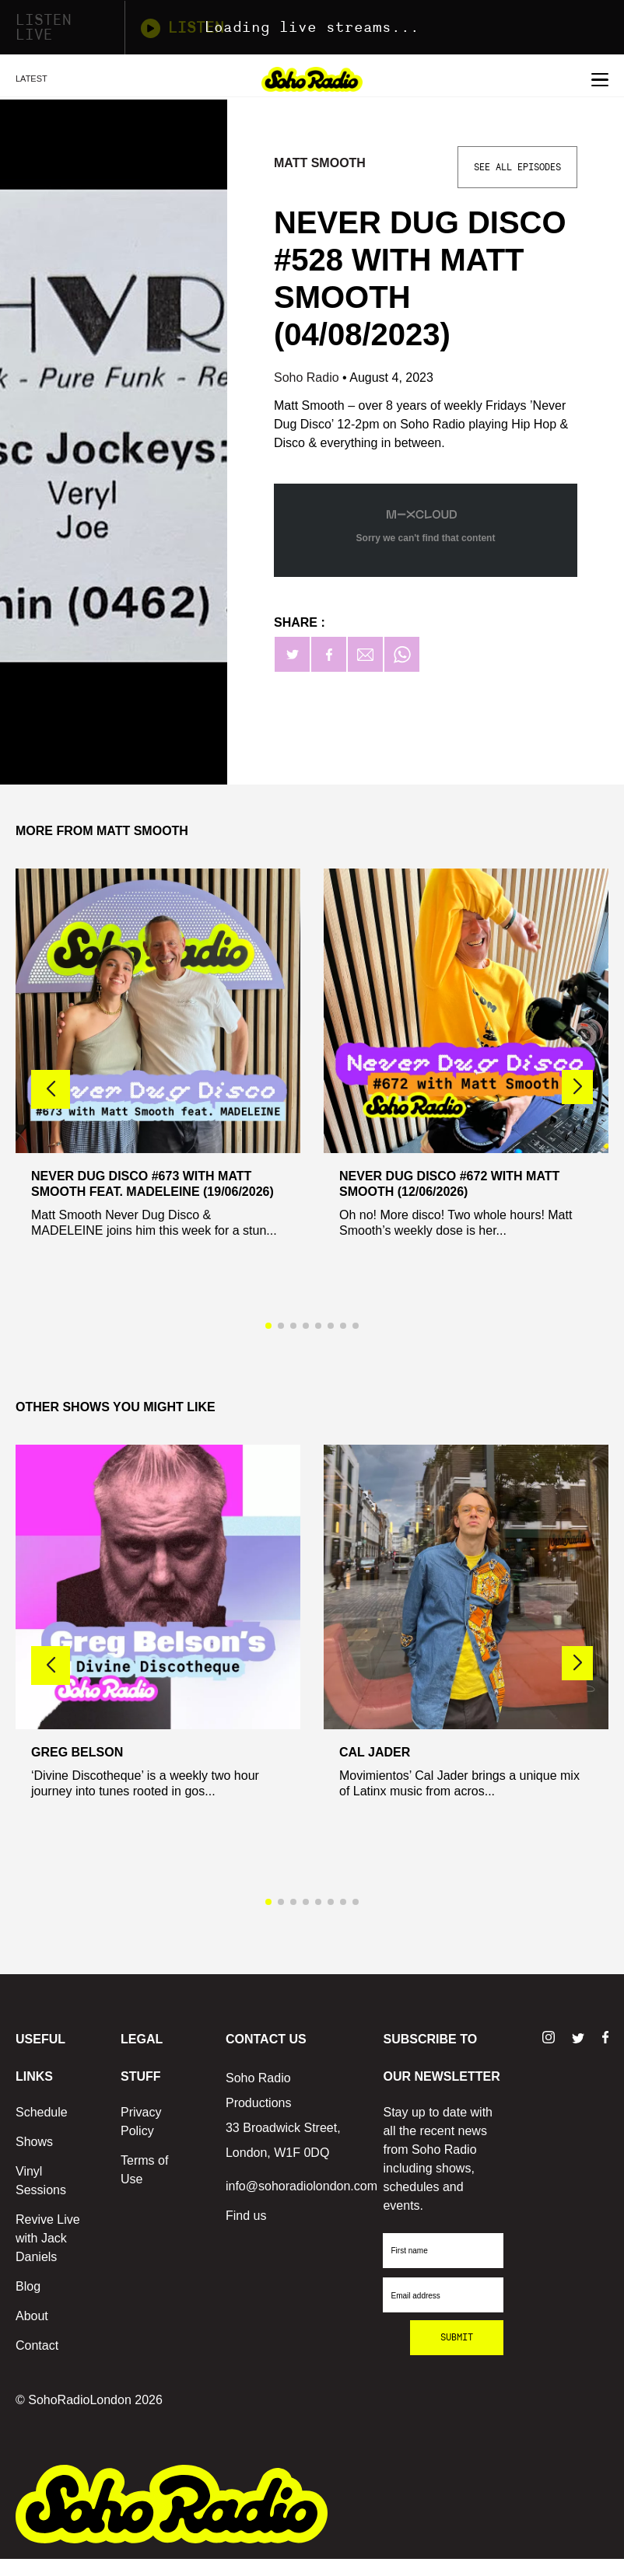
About (32, 2316)
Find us (246, 2215)
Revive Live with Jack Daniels (48, 2238)
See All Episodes (517, 167)
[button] (577, 1087)
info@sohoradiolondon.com (301, 2186)
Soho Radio (308, 377)
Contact (37, 2345)
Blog (28, 2286)
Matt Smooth (320, 163)
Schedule (42, 2112)
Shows (34, 2141)
